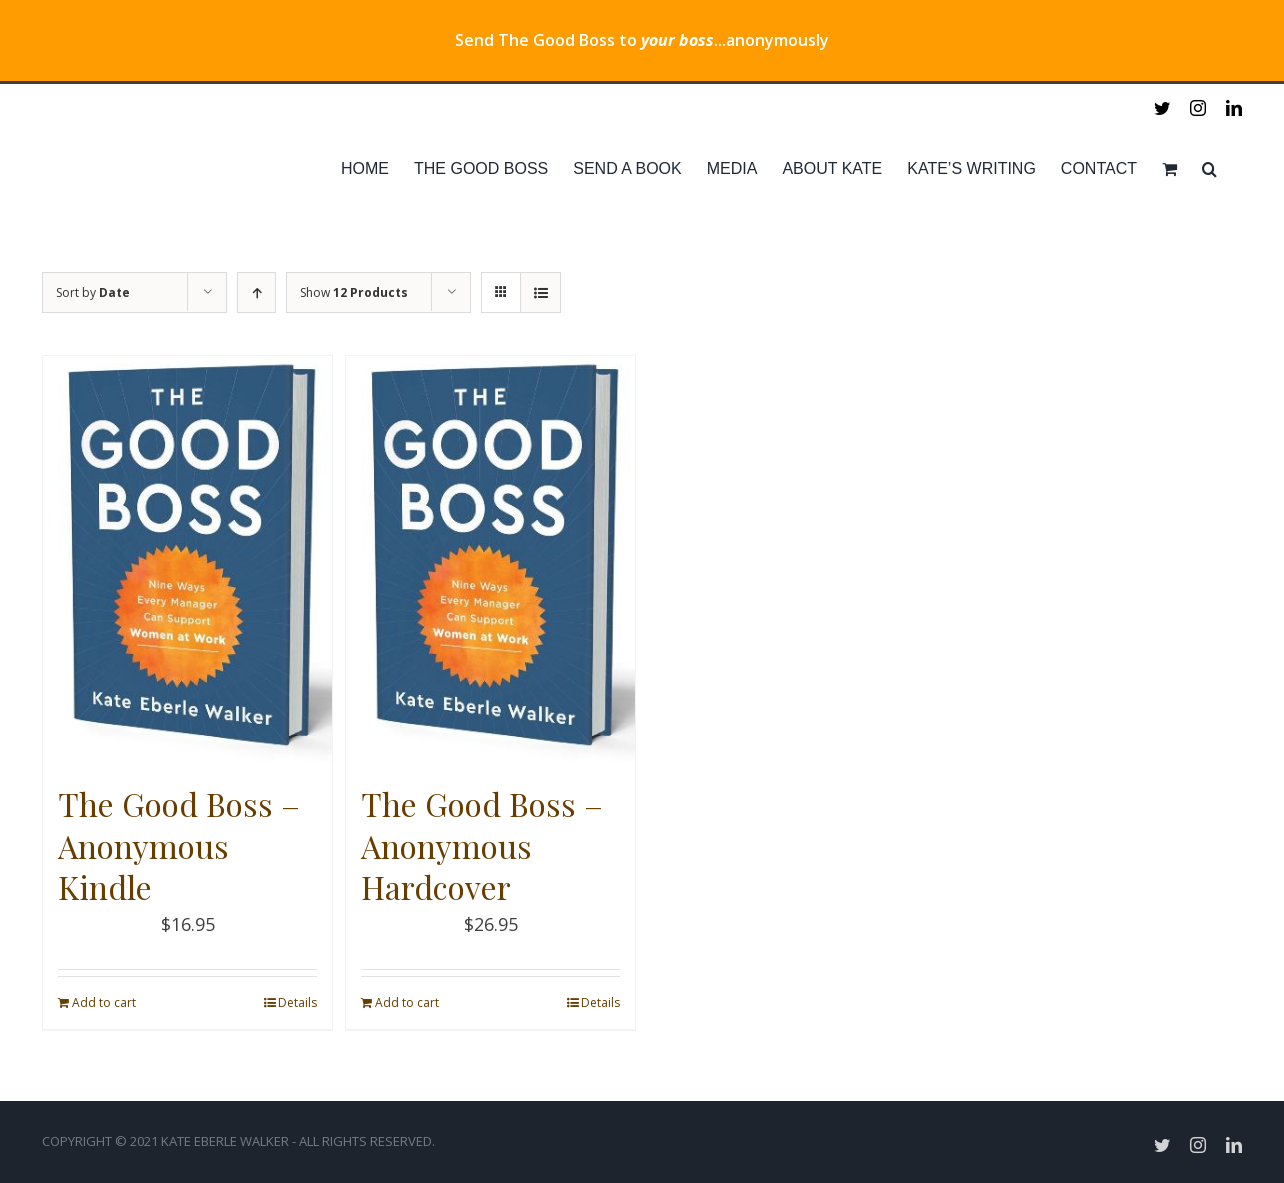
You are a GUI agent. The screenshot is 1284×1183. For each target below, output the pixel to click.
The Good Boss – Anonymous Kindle (179, 845)
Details (297, 1002)
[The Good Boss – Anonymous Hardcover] (490, 559)
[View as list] (540, 292)
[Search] (1209, 169)
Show (354, 292)
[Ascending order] (256, 292)
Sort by (93, 292)
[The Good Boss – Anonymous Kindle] (187, 559)
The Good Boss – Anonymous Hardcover (482, 845)
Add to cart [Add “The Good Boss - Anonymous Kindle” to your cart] (104, 1002)
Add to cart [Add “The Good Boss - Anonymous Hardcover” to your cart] (407, 1002)
